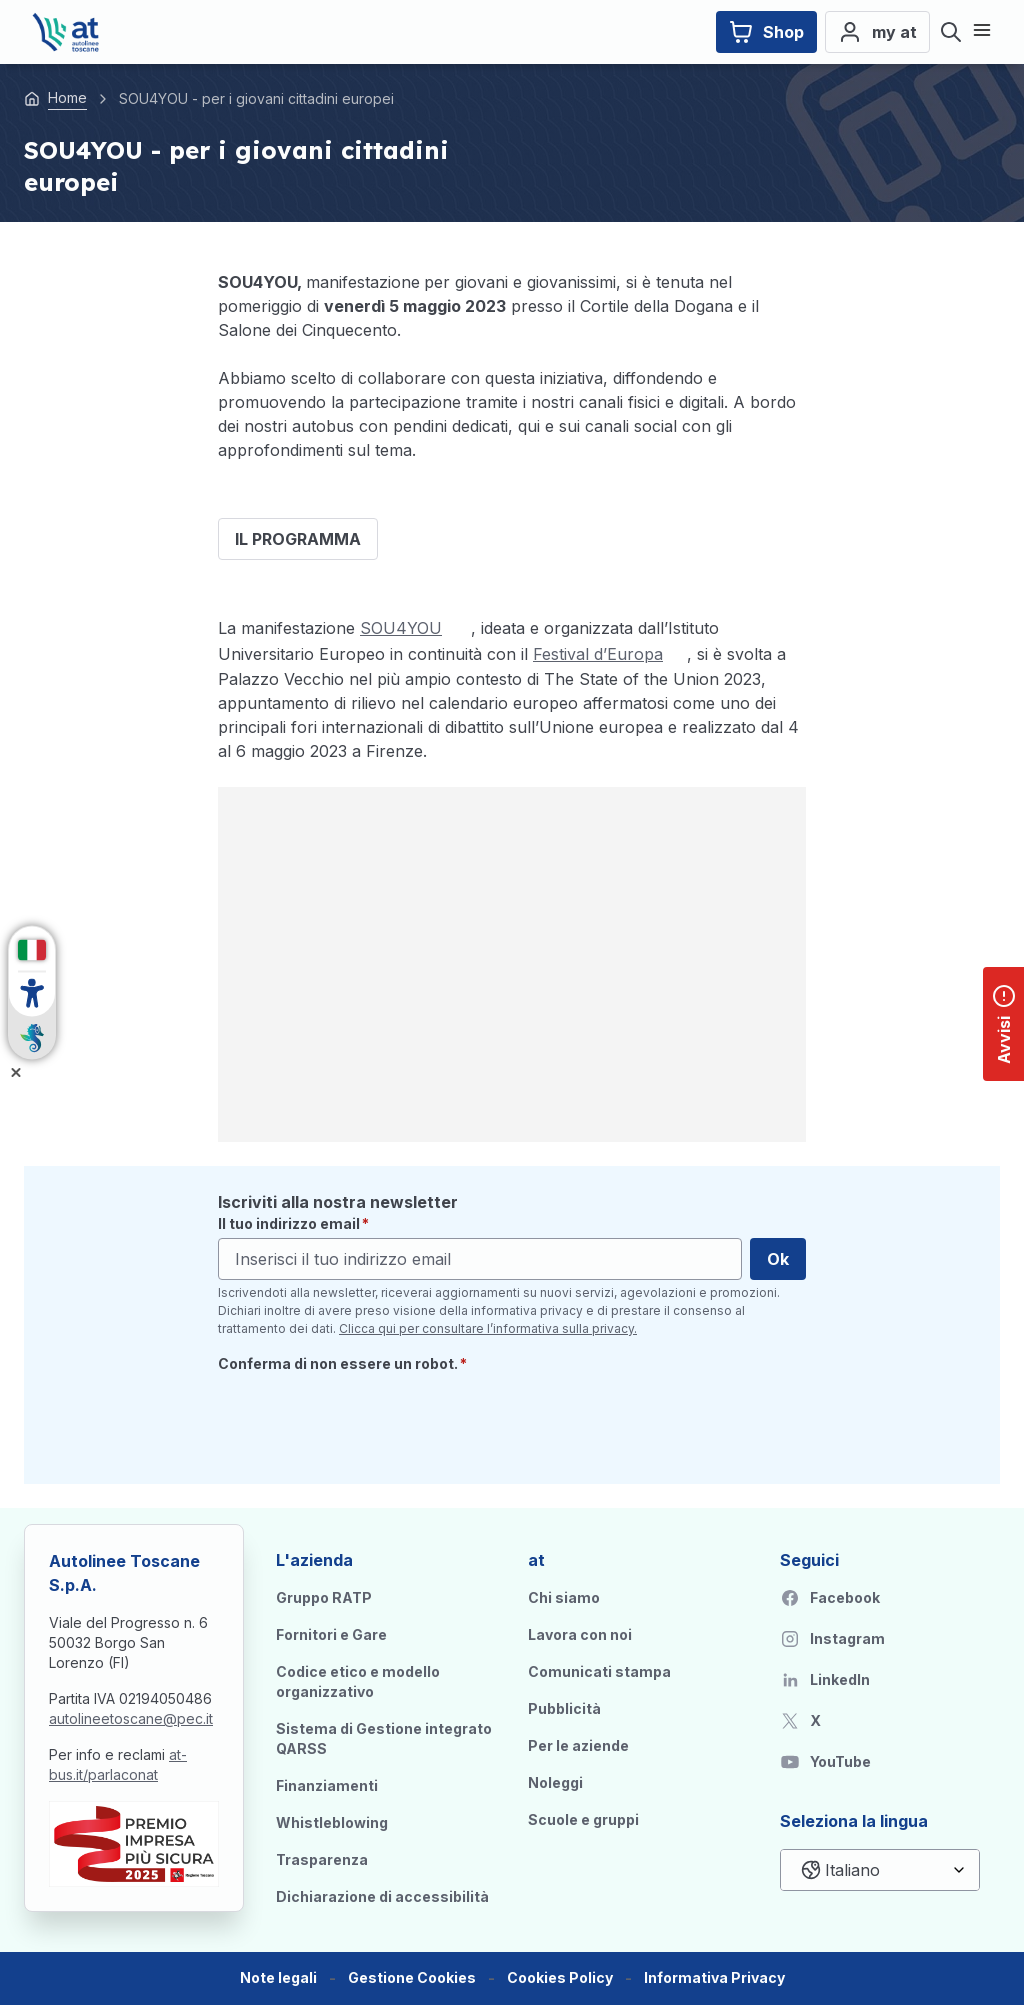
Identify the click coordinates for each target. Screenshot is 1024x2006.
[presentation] (370, 1421)
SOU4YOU (401, 628)
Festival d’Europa (598, 654)
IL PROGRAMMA (298, 539)
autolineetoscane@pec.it (131, 1718)
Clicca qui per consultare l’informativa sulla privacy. (488, 1328)
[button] (412, 1978)
